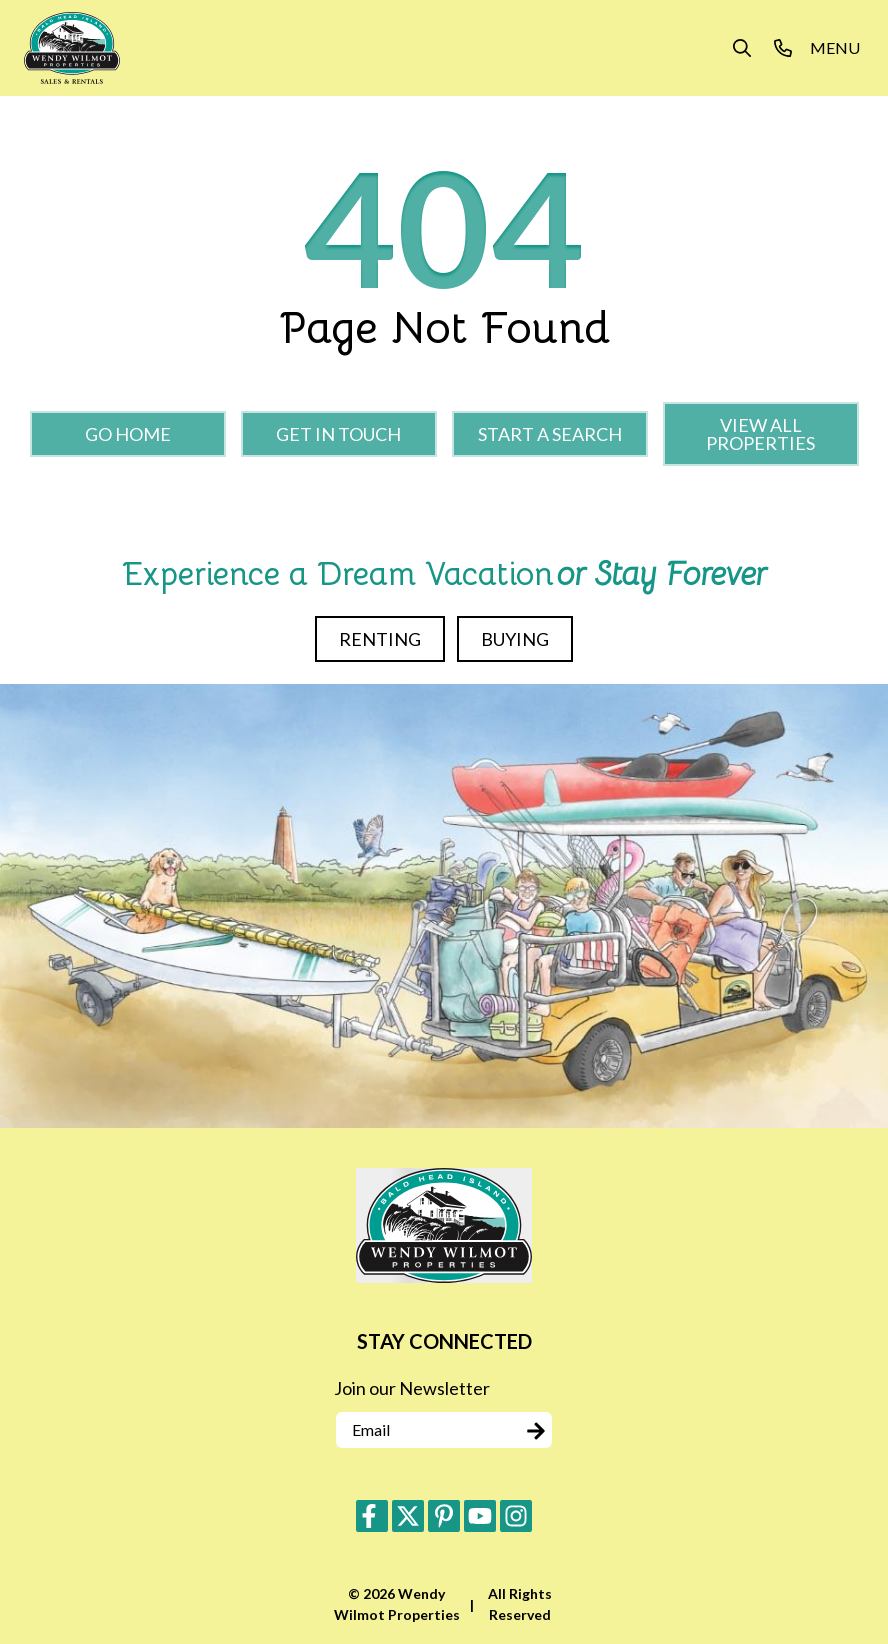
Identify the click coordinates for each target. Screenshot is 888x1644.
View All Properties (760, 434)
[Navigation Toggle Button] (835, 48)
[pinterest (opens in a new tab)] (444, 1516)
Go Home (128, 434)
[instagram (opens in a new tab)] (516, 1516)
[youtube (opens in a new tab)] (480, 1516)
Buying (515, 639)
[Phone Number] (783, 48)
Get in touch (338, 434)
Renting (380, 639)
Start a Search (550, 434)
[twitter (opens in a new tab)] (408, 1516)
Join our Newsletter (412, 1388)
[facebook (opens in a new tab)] (372, 1516)
